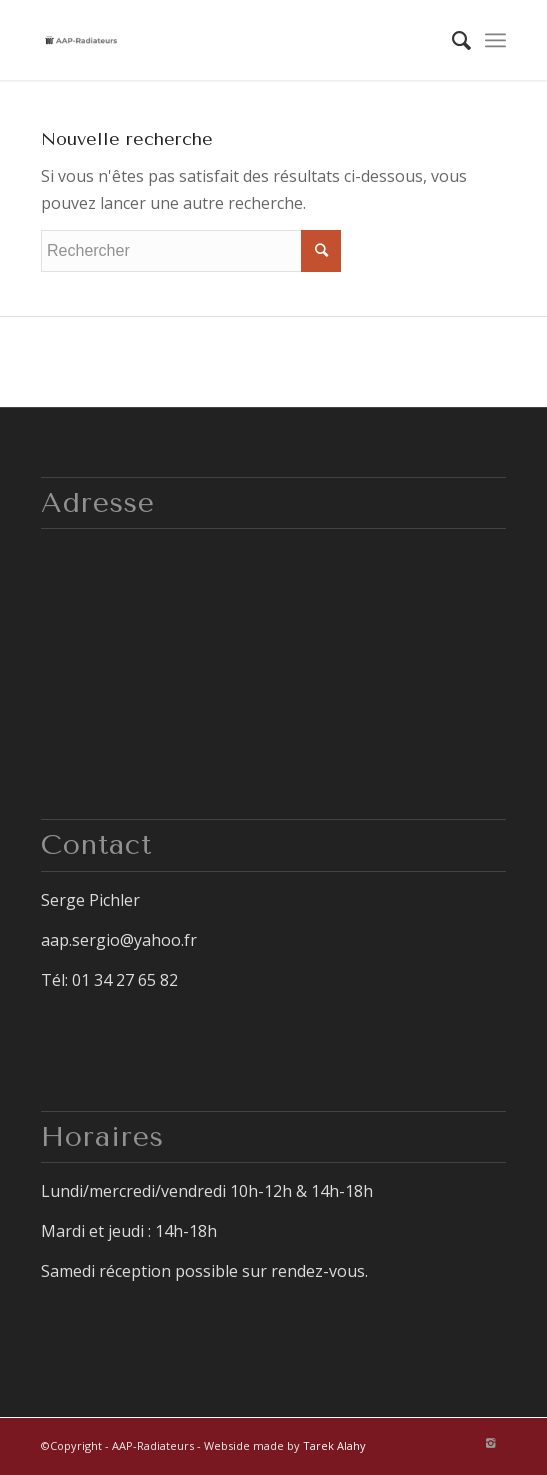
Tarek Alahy (334, 1445)
